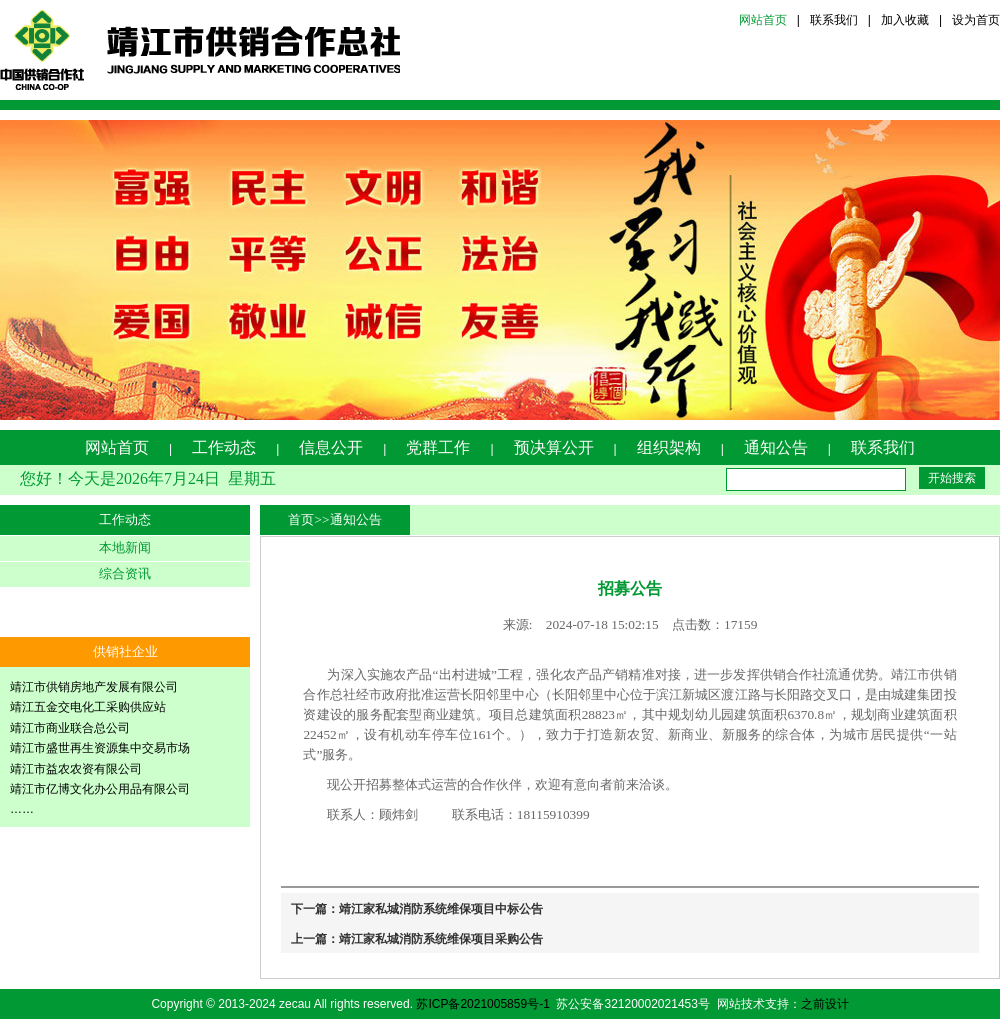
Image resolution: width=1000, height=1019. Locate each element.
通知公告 (776, 447)
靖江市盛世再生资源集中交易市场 (100, 748)
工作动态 (224, 447)
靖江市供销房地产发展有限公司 (94, 687)
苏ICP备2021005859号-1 (482, 1004)
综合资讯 (125, 573)
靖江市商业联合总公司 (70, 728)
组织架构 (669, 447)
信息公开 (331, 447)
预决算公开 (554, 447)
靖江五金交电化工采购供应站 (88, 707)
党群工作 (438, 447)
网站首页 (763, 20)
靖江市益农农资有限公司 (76, 769)
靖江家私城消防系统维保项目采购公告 (441, 939)
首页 (301, 519)
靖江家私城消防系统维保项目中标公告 (441, 909)
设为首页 (976, 20)
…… (22, 809)
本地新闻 (125, 547)
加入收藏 (905, 20)
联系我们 (834, 20)
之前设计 (825, 1004)
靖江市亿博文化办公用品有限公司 (100, 789)
